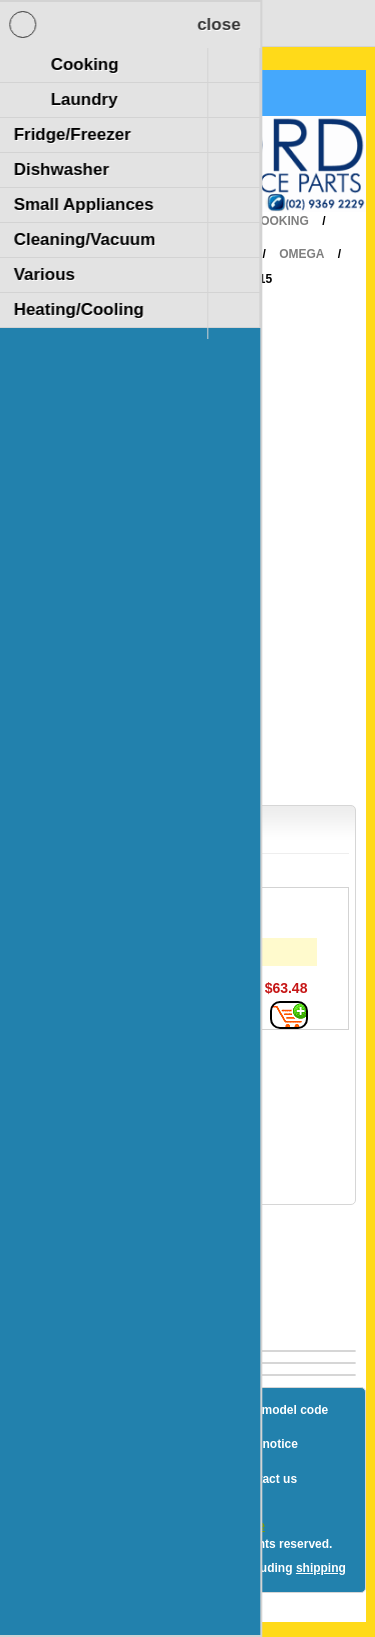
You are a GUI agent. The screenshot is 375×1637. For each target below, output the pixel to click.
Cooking (280, 221)
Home (203, 221)
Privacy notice (256, 1444)
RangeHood (209, 254)
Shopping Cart (88, 93)
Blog (60, 1410)
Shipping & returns (131, 1444)
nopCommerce (223, 1526)
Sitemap (128, 1410)
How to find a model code (255, 1410)
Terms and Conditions (141, 1479)
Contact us (266, 1479)
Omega (301, 254)
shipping (321, 1568)
